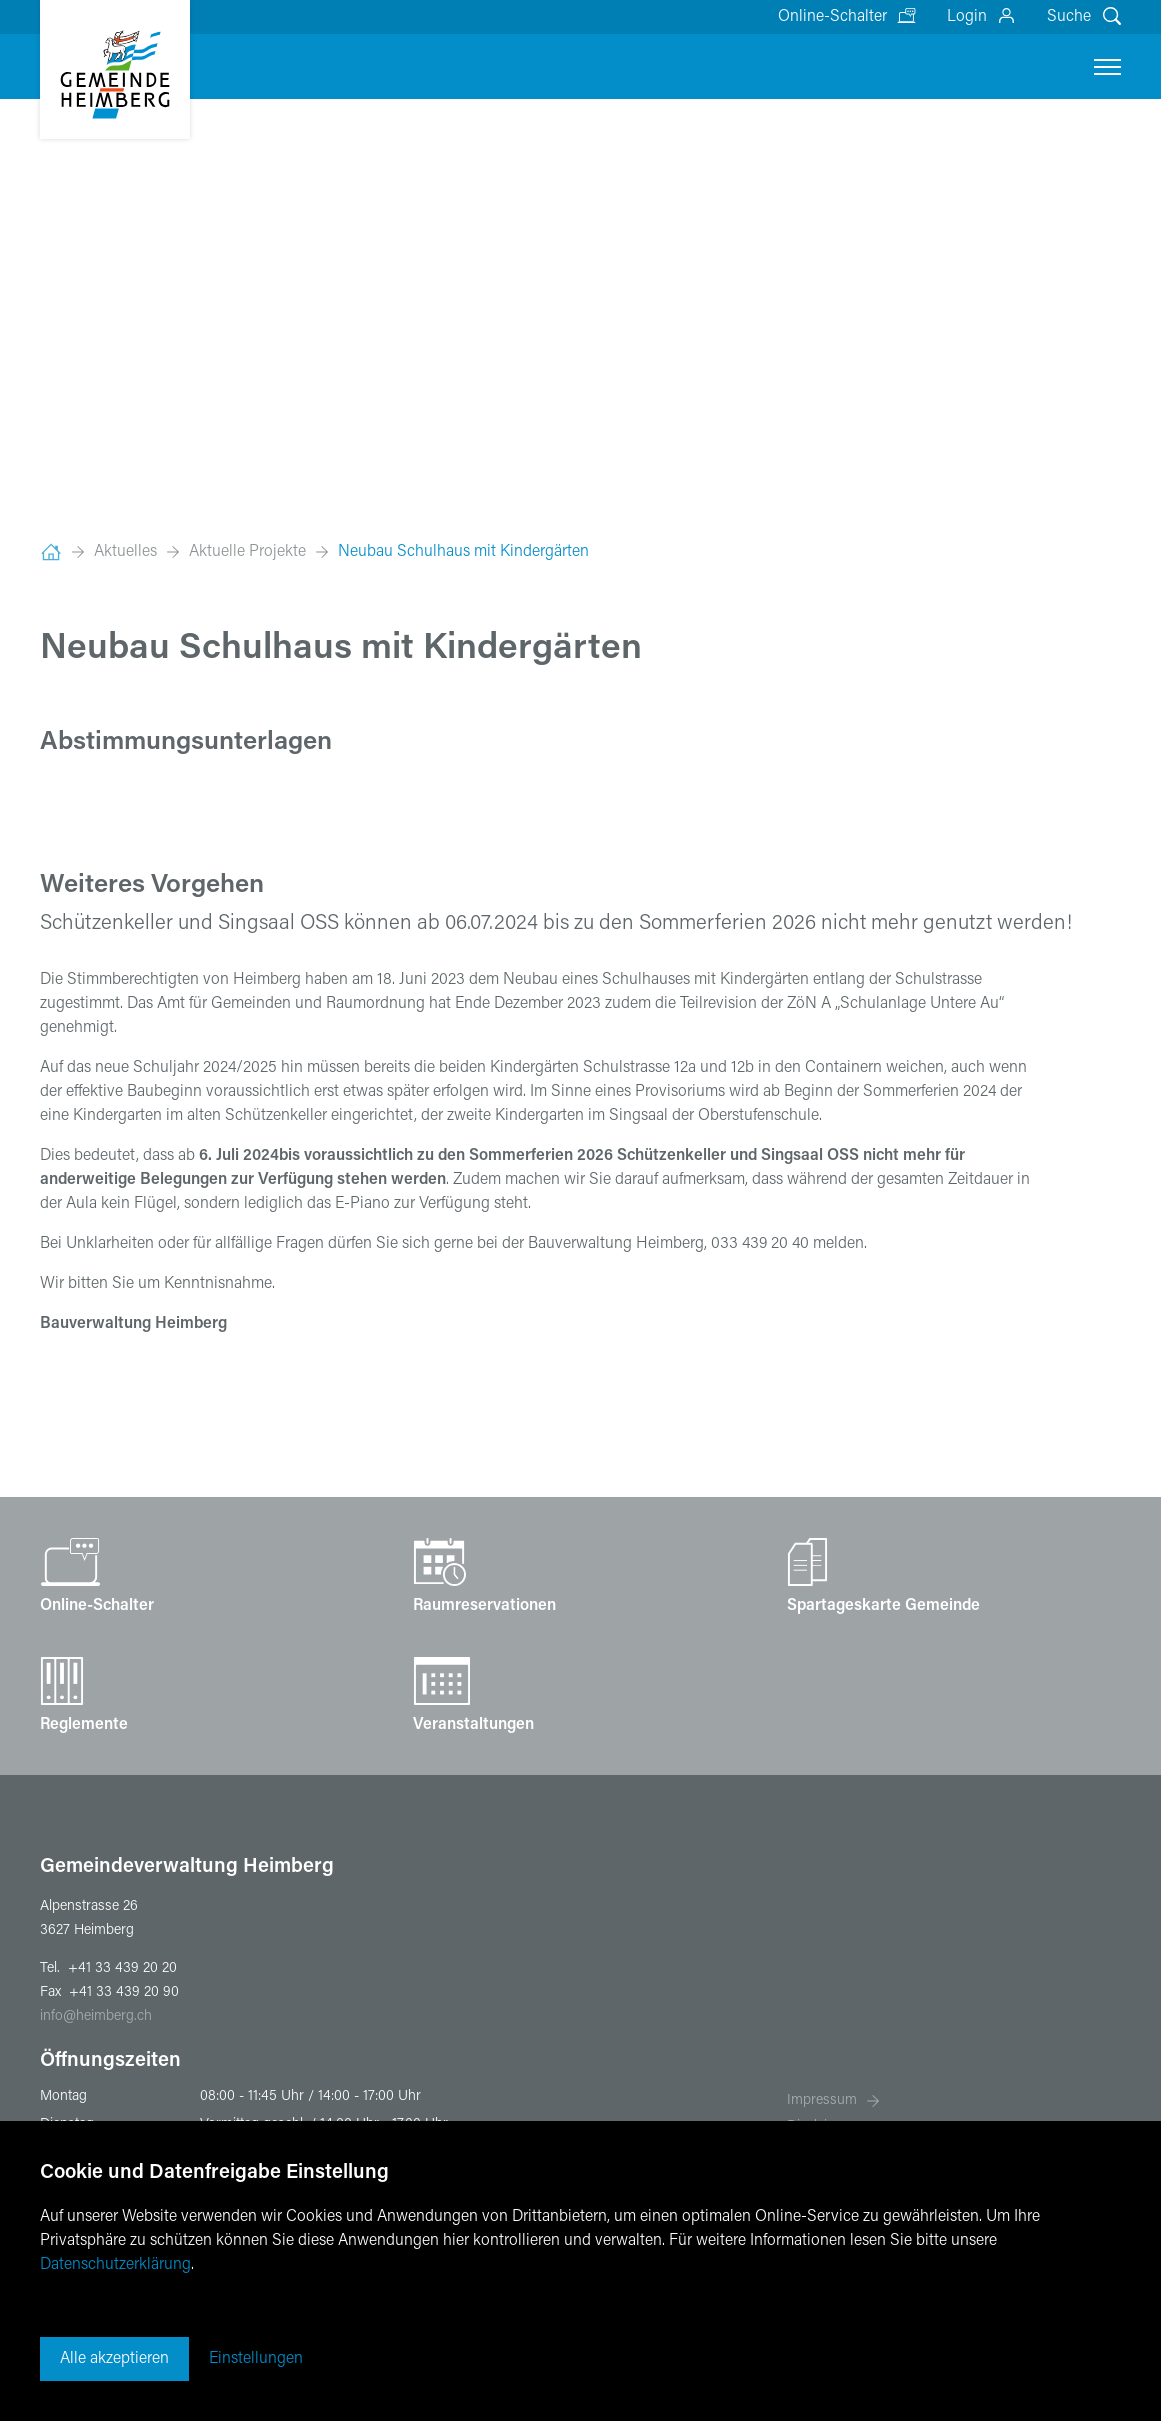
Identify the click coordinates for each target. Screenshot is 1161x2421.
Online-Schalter (832, 17)
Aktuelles (125, 552)
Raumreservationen (484, 1606)
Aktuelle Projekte (247, 552)
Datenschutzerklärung (115, 2265)
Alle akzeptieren (114, 2359)
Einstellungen (256, 2359)
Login (967, 17)
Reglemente (84, 1725)
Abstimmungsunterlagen (186, 743)
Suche (1069, 17)
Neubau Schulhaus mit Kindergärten (463, 552)
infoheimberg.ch (96, 2017)
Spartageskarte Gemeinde (883, 1606)
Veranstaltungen (473, 1725)
